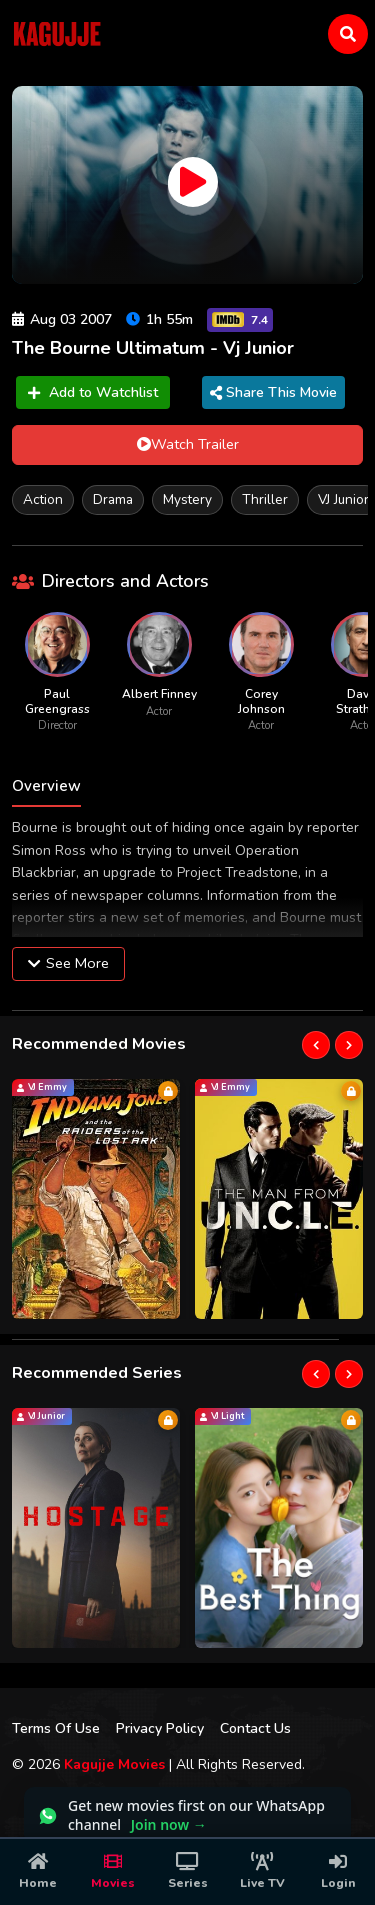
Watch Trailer (188, 444)
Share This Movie (273, 392)
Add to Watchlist (93, 392)
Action (43, 499)
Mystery (187, 499)
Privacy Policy (160, 1728)
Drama (113, 499)
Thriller (265, 499)
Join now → (169, 1824)
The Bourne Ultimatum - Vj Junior (153, 348)
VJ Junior (343, 499)
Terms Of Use (56, 1728)
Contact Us (255, 1728)
